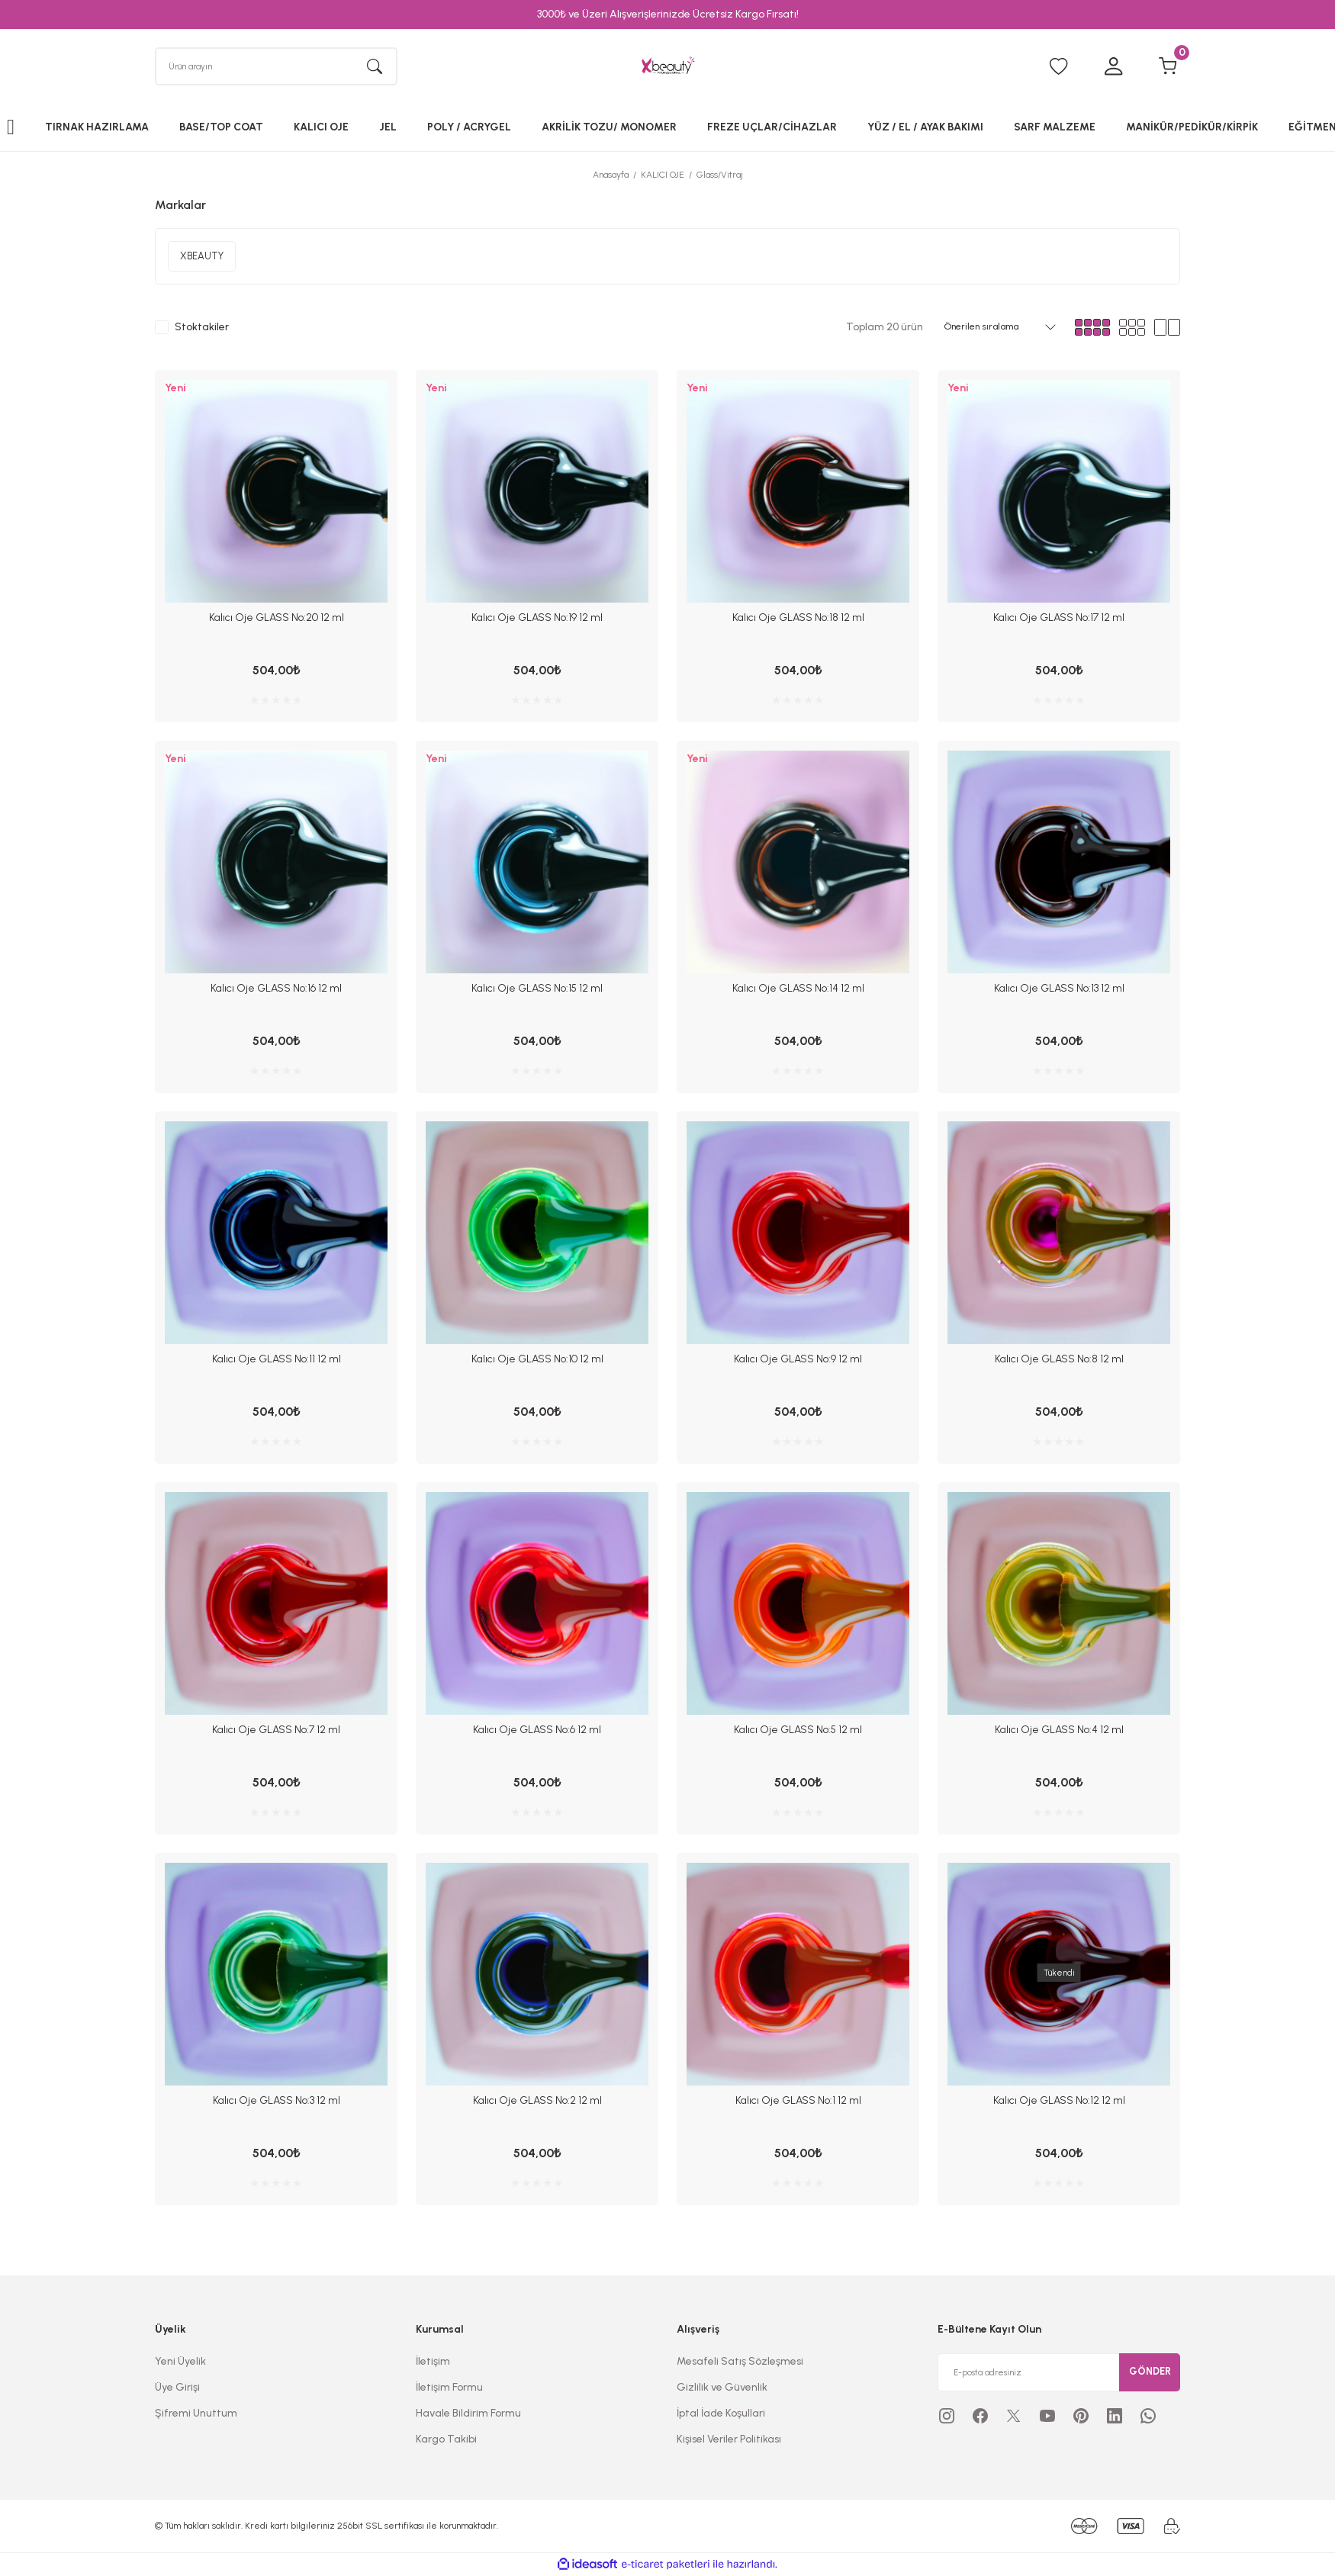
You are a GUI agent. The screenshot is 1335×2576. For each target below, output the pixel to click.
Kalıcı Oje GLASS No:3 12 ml (276, 2100)
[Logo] (667, 68)
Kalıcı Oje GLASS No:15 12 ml (537, 990)
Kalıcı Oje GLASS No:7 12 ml (276, 1730)
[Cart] (1168, 68)
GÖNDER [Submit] (1150, 2371)
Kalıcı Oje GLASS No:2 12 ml (537, 2100)
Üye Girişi (177, 2387)
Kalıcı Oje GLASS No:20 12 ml (276, 620)
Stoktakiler (202, 330)
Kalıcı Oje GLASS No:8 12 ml (1059, 1360)
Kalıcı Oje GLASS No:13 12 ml (1059, 990)
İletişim (433, 2361)
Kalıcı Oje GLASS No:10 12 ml (537, 1360)
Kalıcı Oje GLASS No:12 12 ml (1059, 2100)
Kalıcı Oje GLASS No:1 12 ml (798, 2100)
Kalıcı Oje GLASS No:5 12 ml (798, 1730)
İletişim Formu (449, 2387)
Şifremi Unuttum (196, 2413)
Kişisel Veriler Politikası (729, 2439)
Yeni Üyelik (180, 2361)
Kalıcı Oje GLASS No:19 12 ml (537, 620)
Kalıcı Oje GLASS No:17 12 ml (1058, 620)
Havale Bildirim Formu (468, 2413)
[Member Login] (1113, 68)
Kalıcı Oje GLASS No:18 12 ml (798, 620)
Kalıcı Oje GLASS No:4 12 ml (1059, 1730)
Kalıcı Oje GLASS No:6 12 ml (537, 1730)
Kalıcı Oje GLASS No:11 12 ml (276, 1360)
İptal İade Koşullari (721, 2413)
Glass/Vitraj (719, 178)
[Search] (276, 68)
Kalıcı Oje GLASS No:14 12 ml (798, 990)
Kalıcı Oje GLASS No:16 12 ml (276, 990)
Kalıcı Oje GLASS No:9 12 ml (798, 1360)
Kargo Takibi (446, 2439)
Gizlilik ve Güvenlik (722, 2387)
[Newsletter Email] (1059, 2372)
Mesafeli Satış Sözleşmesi (740, 2361)
